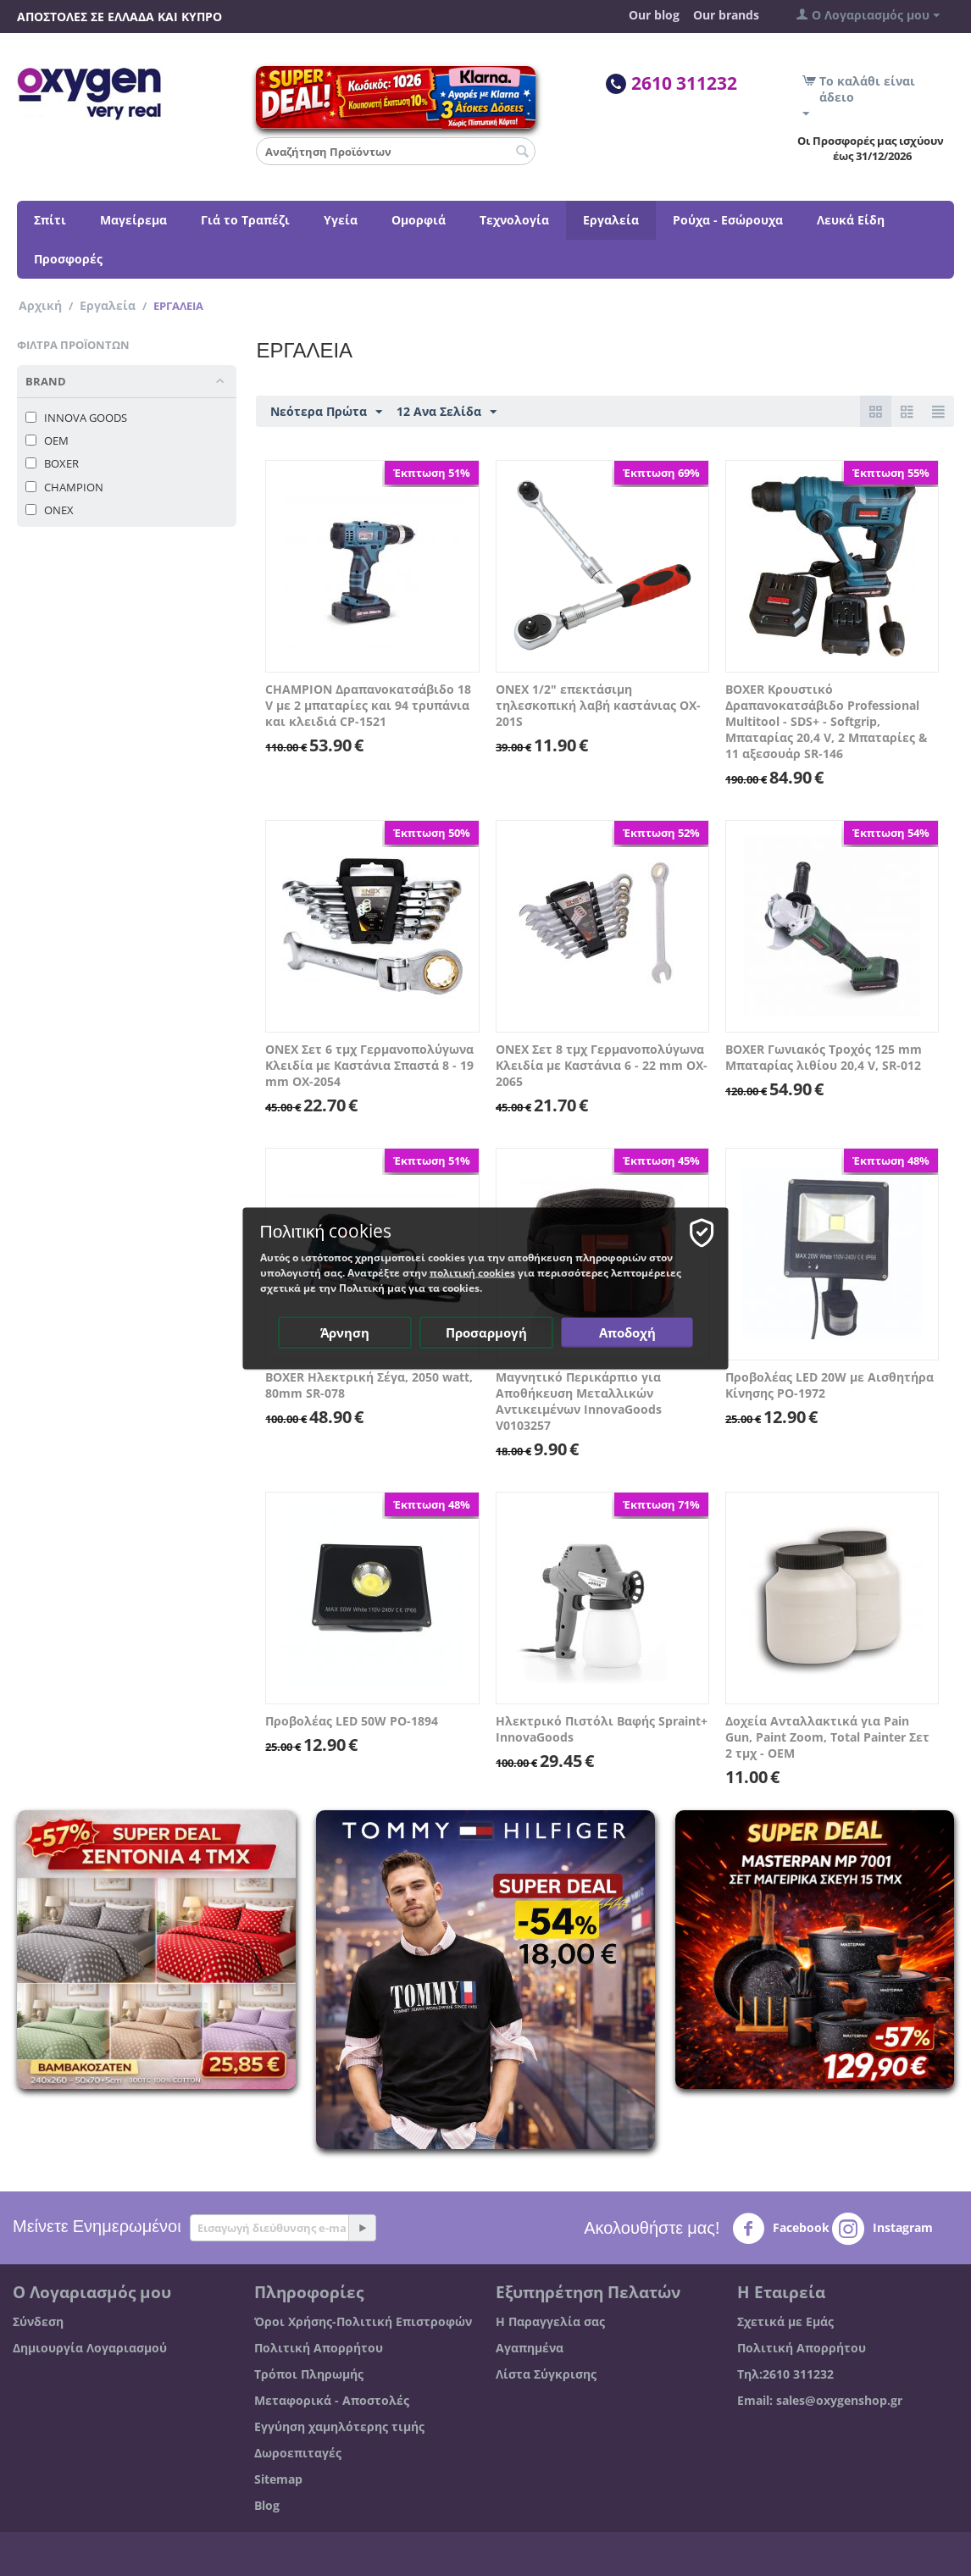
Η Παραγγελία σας (550, 2321)
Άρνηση (344, 1331)
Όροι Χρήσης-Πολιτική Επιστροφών (363, 2321)
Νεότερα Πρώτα (326, 412)
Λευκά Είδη (851, 220)
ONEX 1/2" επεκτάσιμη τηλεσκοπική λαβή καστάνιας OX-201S (598, 705)
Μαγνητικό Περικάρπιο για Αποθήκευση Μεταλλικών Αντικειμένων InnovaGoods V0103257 (579, 1401)
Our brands (726, 15)
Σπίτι (50, 220)
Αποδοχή (627, 1331)
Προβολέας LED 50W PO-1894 (351, 1721)
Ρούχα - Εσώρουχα (728, 220)
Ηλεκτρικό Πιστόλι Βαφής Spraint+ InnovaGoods (601, 1729)
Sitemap (278, 2479)
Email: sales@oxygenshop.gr (819, 2400)
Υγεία (341, 220)
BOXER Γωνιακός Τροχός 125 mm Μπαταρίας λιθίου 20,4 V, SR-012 (823, 1057)
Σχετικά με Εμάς (785, 2321)
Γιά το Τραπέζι (245, 220)
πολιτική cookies (472, 1272)
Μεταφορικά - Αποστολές (331, 2400)
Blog (267, 2505)
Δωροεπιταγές (297, 2453)
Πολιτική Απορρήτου (318, 2348)
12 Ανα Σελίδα (447, 412)
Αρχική (40, 305)
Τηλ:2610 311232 (785, 2374)
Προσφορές (68, 259)
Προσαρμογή (486, 1331)
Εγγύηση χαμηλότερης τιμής (339, 2426)
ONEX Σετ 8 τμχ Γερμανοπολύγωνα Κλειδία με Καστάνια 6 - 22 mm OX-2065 (601, 1065)
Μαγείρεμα (133, 220)
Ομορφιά (418, 220)
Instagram (882, 2229)
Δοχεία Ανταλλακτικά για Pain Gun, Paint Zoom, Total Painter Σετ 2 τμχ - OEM (827, 1737)
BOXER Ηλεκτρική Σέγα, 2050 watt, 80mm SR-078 (369, 1385)
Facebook (781, 2229)
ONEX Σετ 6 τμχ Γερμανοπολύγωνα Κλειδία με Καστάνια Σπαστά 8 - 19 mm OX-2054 (369, 1065)
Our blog (654, 15)
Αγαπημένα (529, 2348)
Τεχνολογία (514, 220)
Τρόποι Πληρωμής (308, 2374)
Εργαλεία (611, 220)
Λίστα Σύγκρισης (546, 2374)
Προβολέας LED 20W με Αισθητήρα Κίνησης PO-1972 (829, 1385)
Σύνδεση (38, 2321)
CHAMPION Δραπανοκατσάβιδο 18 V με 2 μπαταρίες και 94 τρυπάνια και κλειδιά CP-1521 (368, 705)
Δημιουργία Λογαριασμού (90, 2348)
